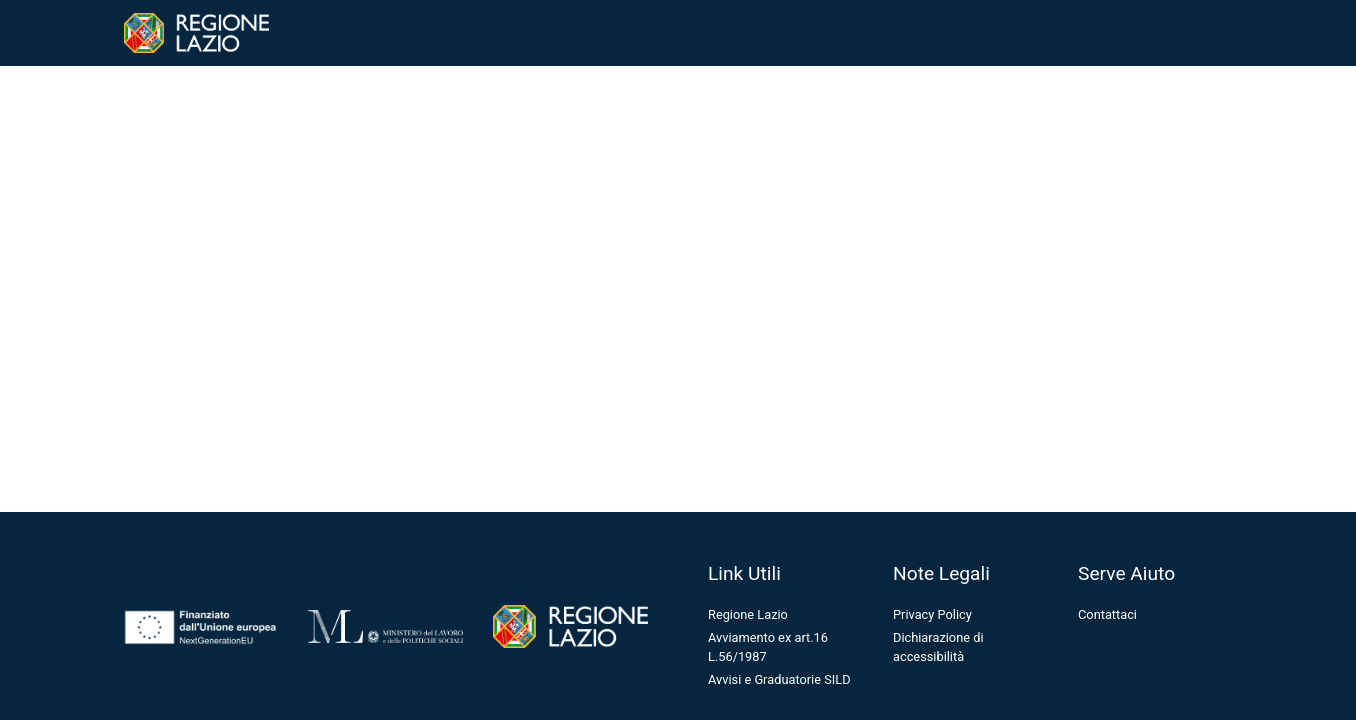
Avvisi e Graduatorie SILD (779, 679)
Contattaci (1107, 614)
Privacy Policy (932, 614)
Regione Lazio (748, 614)
